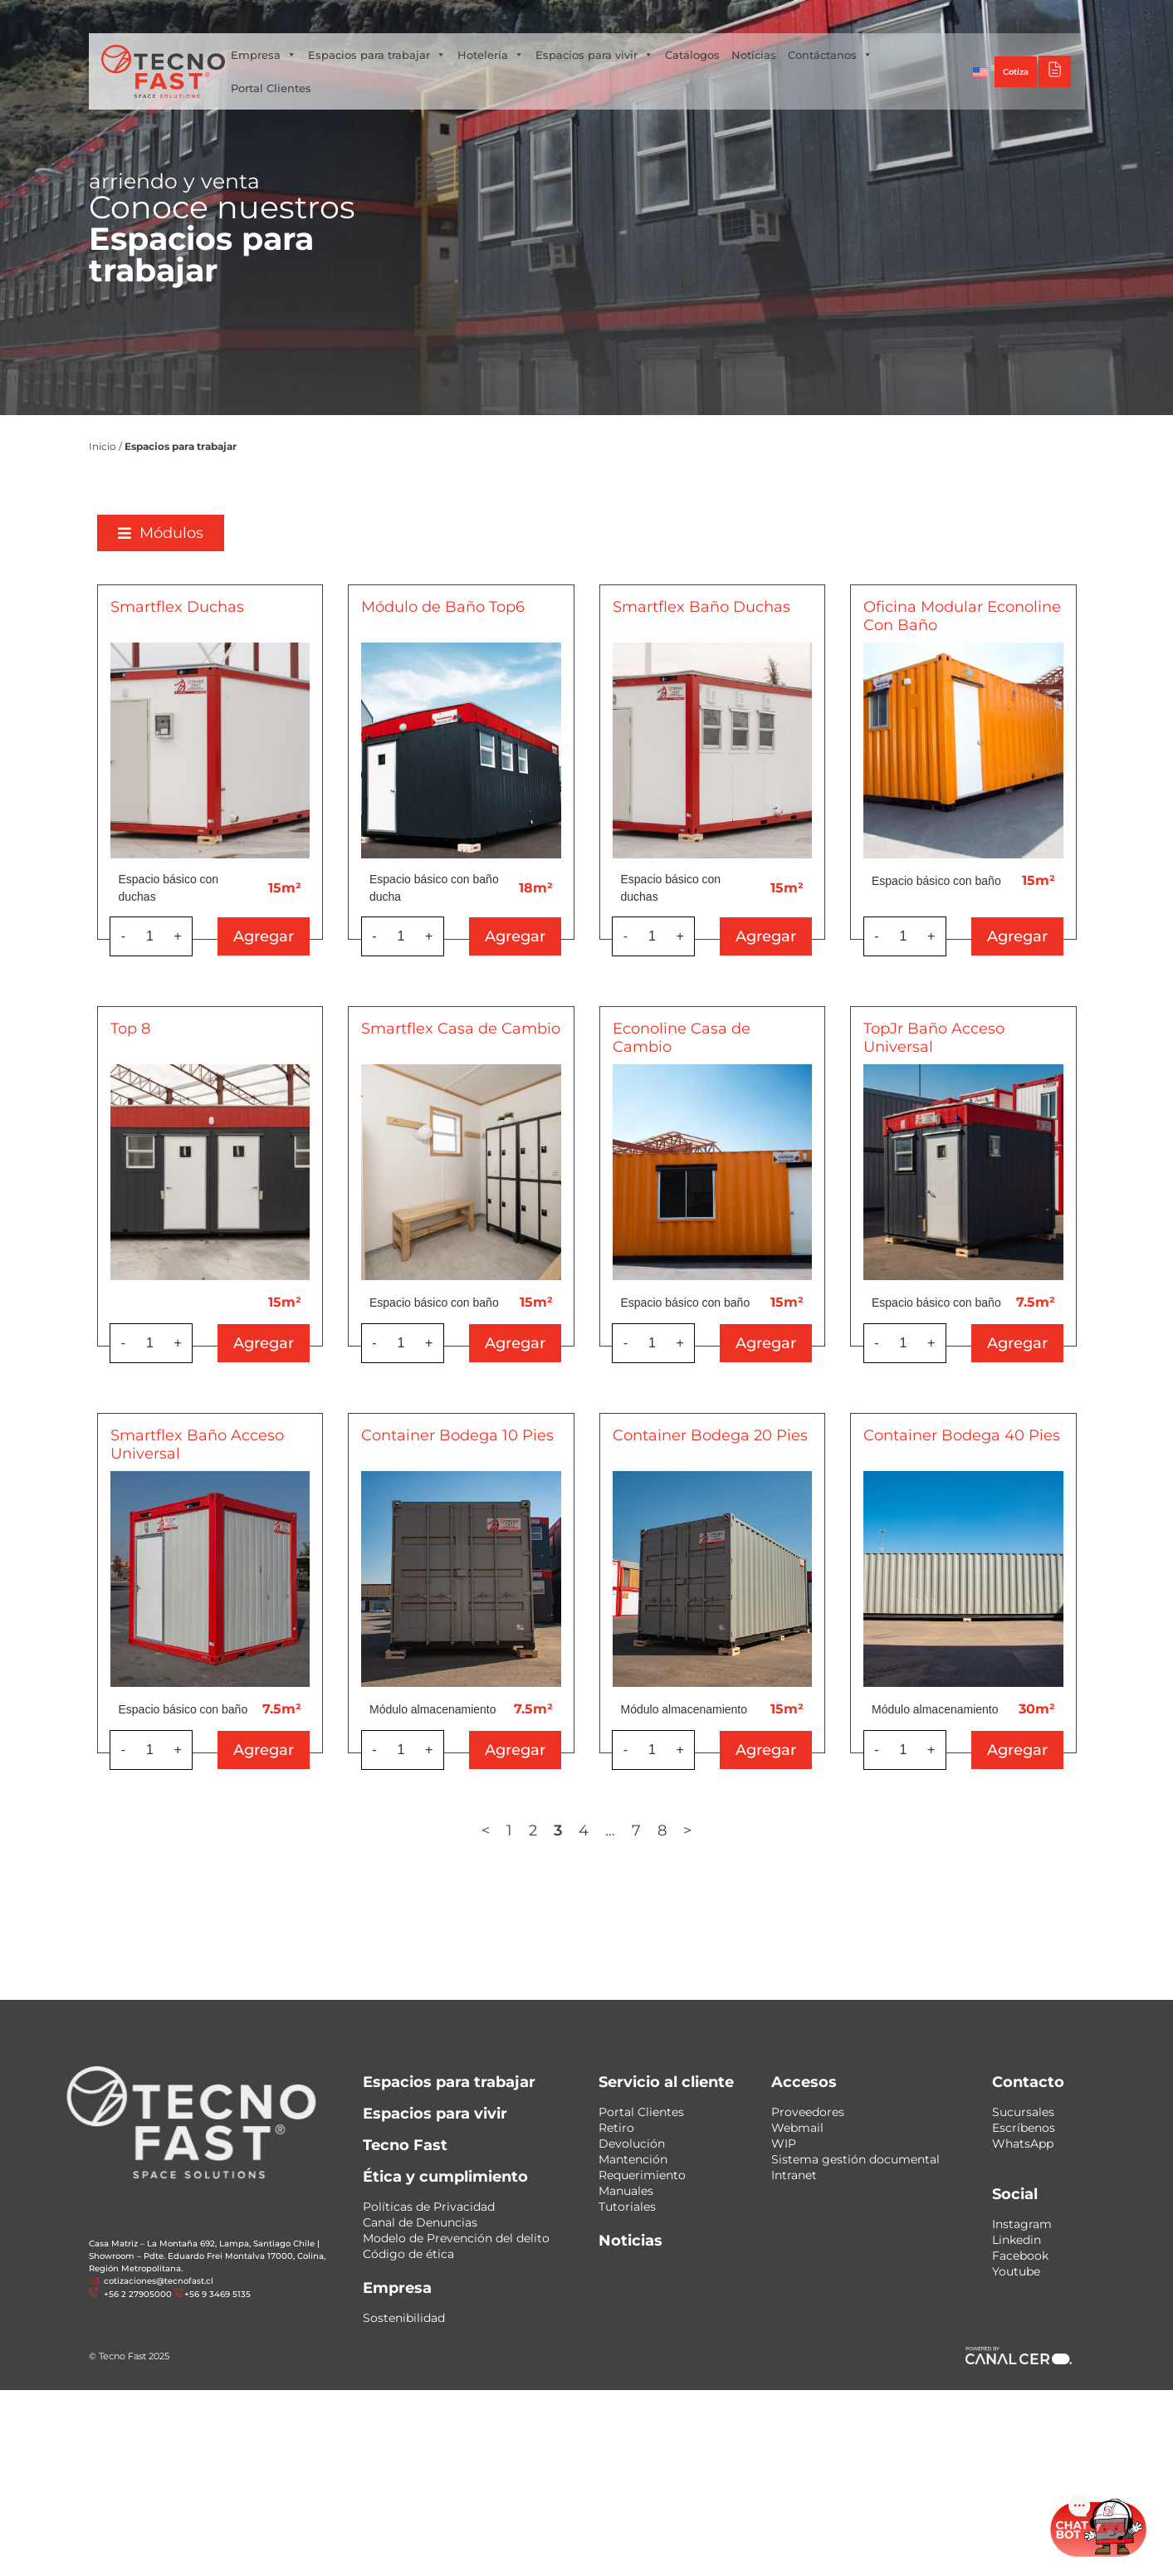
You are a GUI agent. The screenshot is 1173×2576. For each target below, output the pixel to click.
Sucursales (1023, 2111)
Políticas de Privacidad (429, 2206)
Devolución (632, 2143)
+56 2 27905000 (136, 2294)
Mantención (633, 2159)
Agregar (310, 936)
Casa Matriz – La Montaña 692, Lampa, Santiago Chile (202, 2243)
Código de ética (408, 2253)
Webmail (797, 2127)
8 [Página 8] (708, 1830)
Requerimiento (642, 2175)
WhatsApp (1022, 2143)
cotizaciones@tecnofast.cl (158, 2280)
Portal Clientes (271, 88)
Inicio (102, 446)
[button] (206, 533)
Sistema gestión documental (855, 2159)
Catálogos (692, 54)
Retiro (616, 2127)
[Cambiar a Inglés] (980, 71)
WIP (783, 2143)
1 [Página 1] (556, 1830)
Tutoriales (627, 2206)
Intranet (794, 2175)
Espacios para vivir (594, 54)
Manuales (626, 2190)
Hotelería (490, 54)
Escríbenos (1023, 2127)
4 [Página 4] (630, 1830)
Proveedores (807, 2111)
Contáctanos (830, 54)
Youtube (1016, 2271)
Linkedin (1016, 2239)
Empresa (263, 54)
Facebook (1020, 2255)
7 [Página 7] (682, 1830)
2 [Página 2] (579, 1830)
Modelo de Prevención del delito (456, 2238)
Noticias (753, 54)
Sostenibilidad (404, 2317)
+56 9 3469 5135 (217, 2294)
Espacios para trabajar (377, 54)
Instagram (1022, 2224)
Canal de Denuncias (420, 2222)
